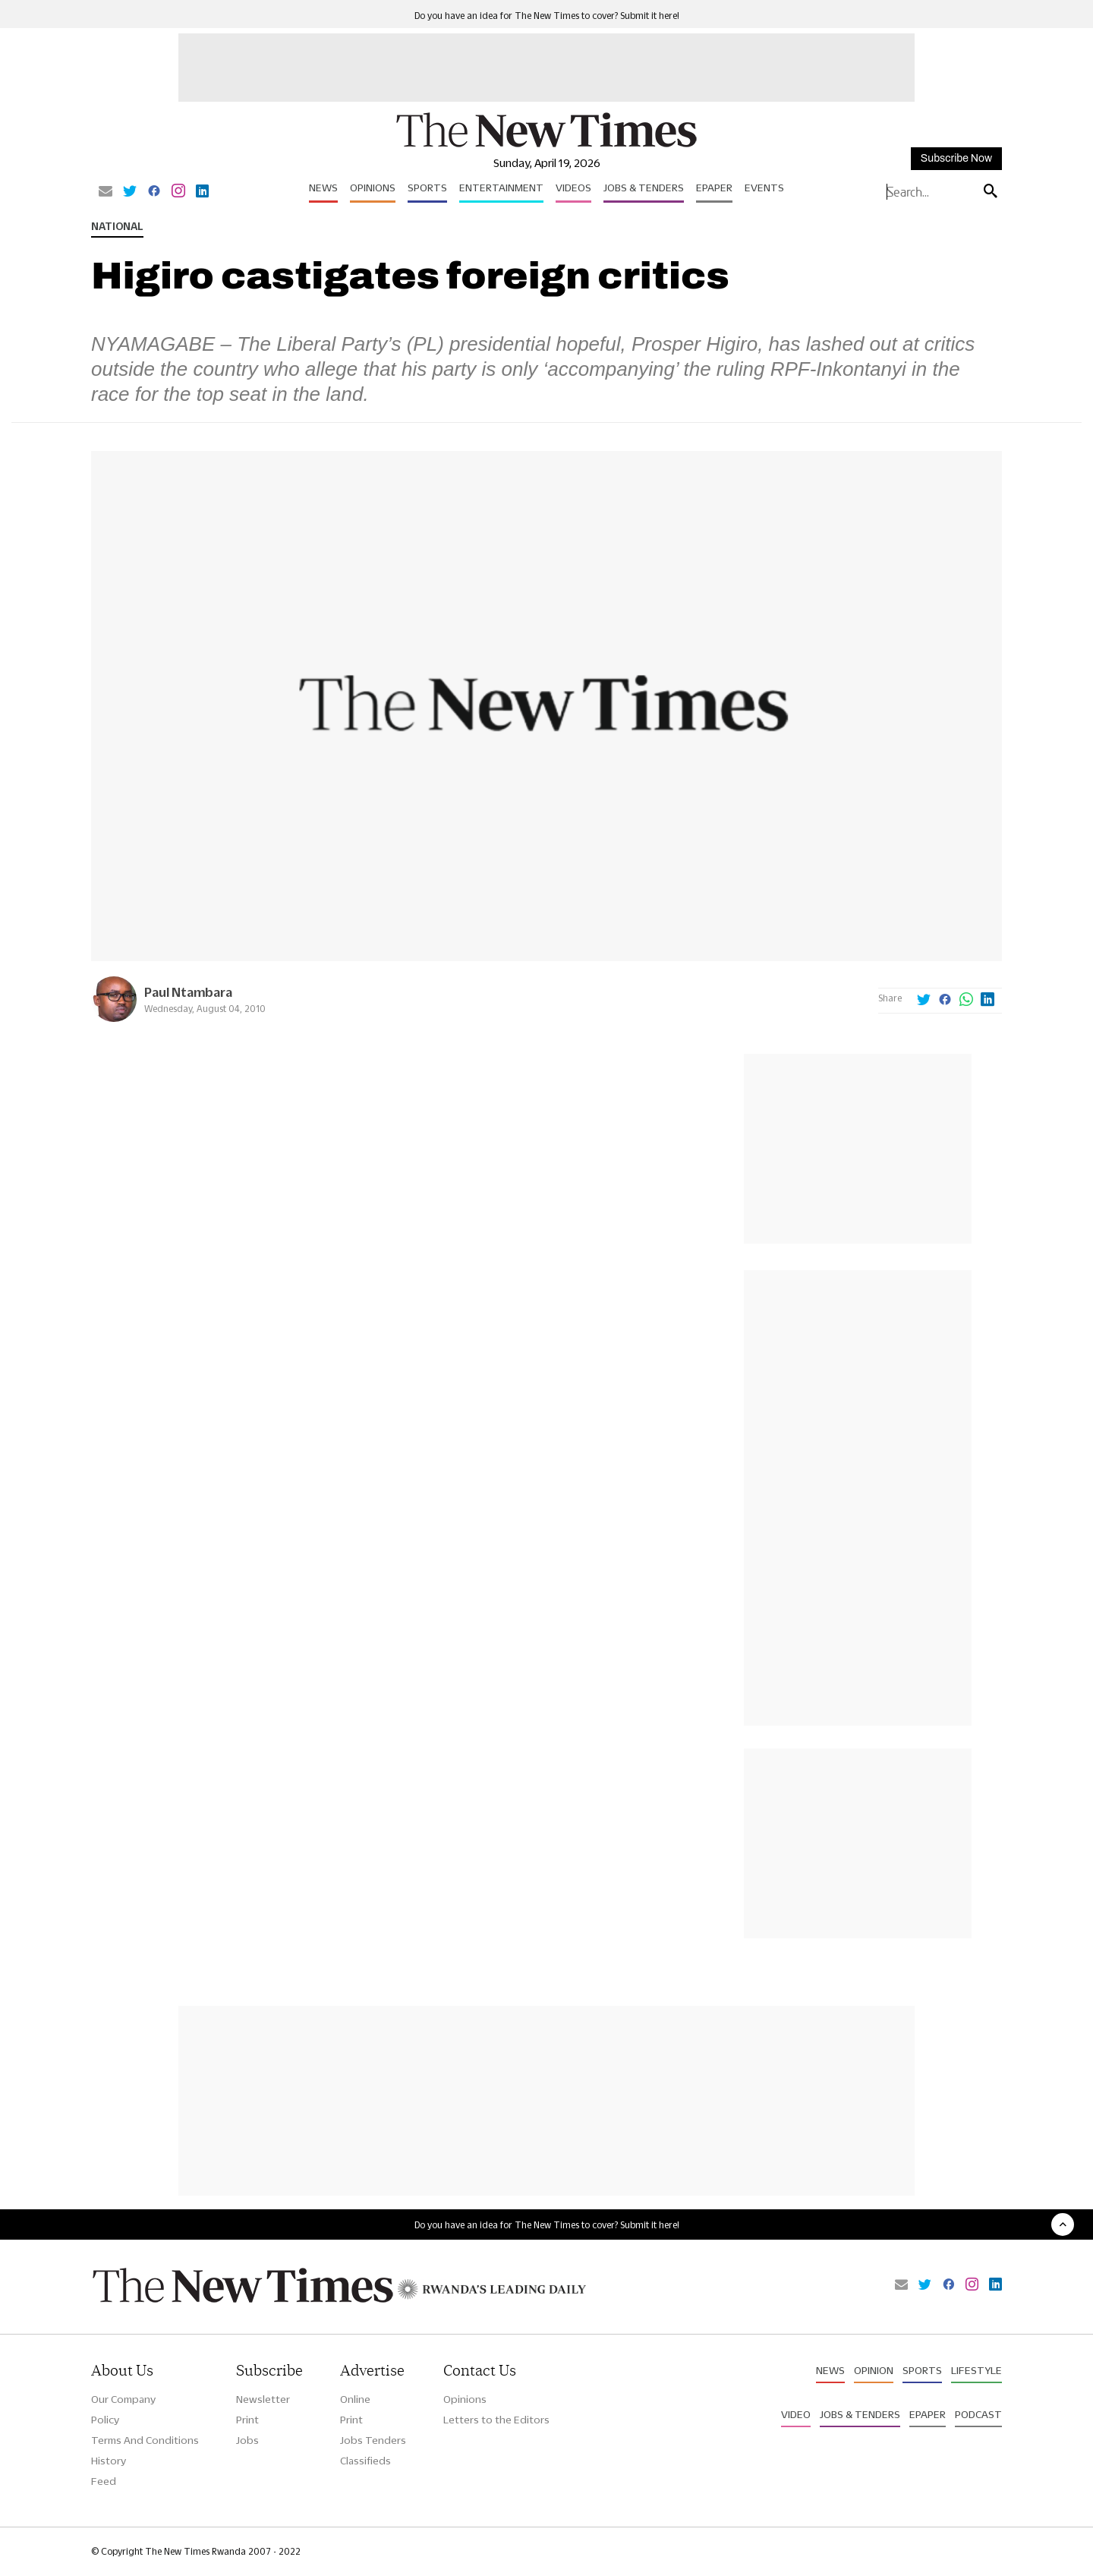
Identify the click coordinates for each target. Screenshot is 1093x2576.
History (108, 2461)
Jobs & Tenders (643, 187)
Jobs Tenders (373, 2440)
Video (796, 2414)
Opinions (372, 187)
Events (764, 187)
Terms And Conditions (145, 2440)
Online (355, 2399)
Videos (573, 187)
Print (247, 2420)
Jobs (247, 2440)
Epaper (714, 187)
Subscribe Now (956, 158)
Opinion (873, 2370)
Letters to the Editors (496, 2420)
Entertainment (501, 187)
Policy (105, 2420)
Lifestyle (976, 2370)
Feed (103, 2481)
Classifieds (365, 2461)
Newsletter (263, 2399)
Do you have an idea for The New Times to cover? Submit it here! (546, 15)
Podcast (978, 2414)
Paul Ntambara (188, 992)
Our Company (123, 2399)
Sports (427, 187)
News (323, 187)
